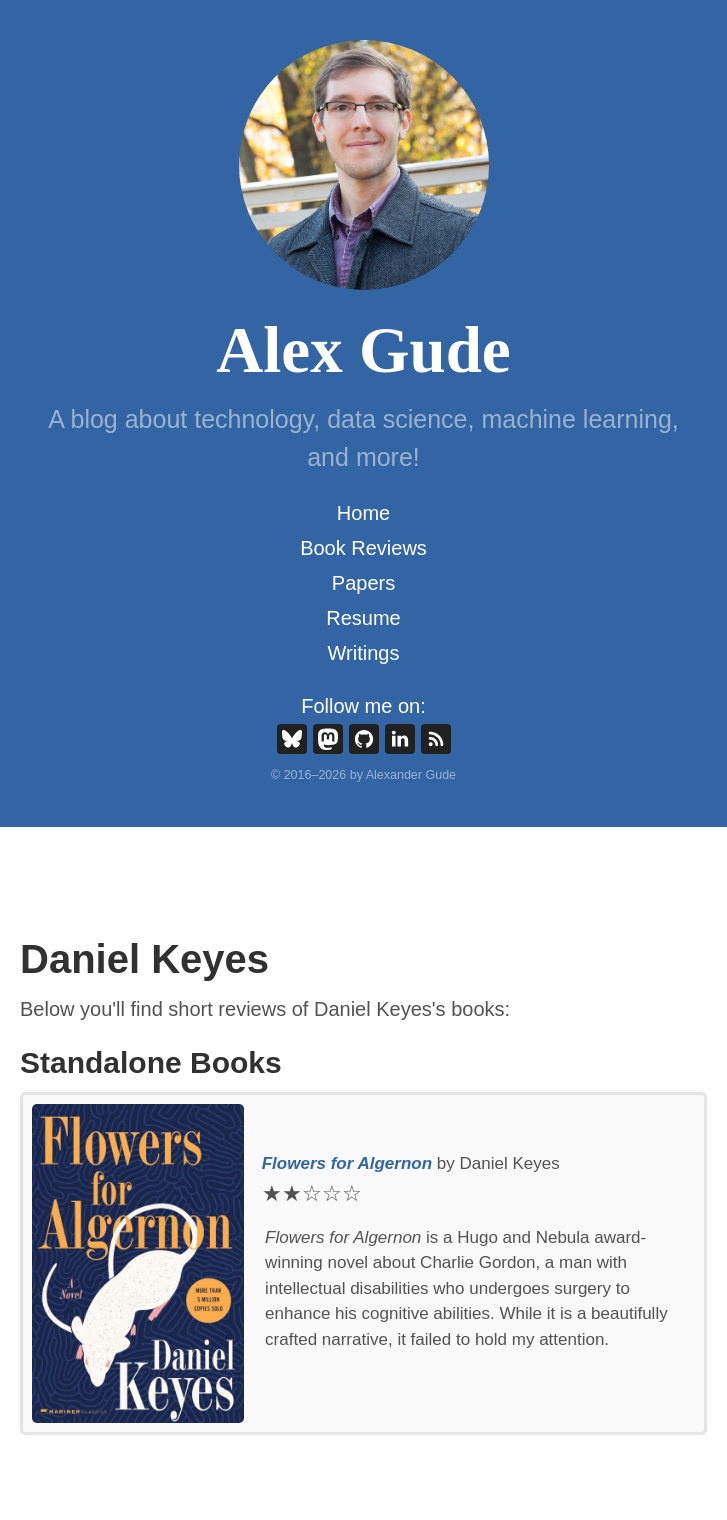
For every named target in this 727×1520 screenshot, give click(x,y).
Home (363, 513)
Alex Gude (363, 350)
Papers (363, 583)
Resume (363, 618)
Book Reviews (363, 548)
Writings (364, 653)
